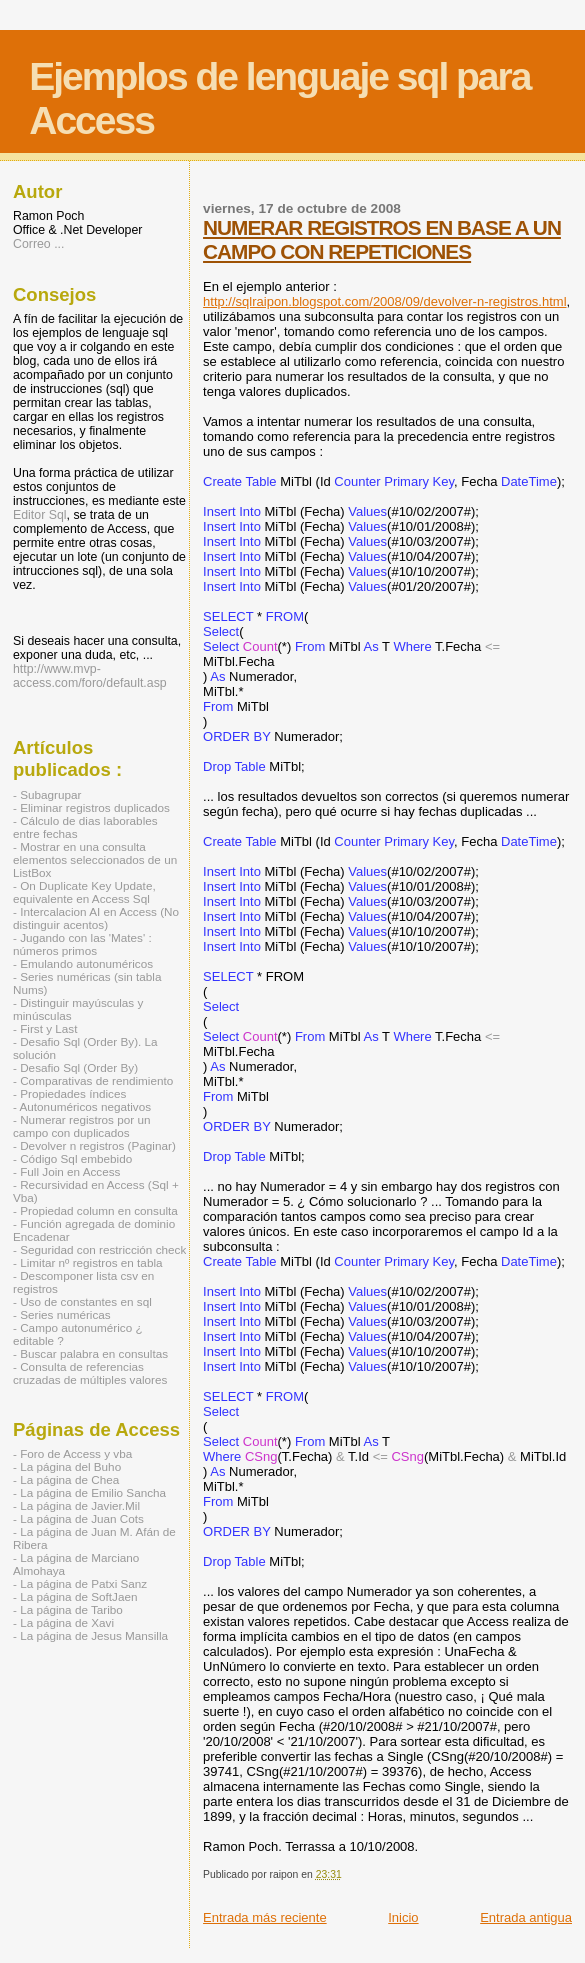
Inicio (403, 1917)
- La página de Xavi (63, 1622)
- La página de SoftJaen (75, 1596)
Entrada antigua (526, 1917)
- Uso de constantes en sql (82, 1301)
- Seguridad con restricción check (99, 1249)
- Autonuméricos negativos (82, 1106)
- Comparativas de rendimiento (93, 1080)
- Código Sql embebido (72, 1158)
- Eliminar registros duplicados (91, 807)
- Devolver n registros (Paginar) (94, 1145)
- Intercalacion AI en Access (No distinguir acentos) (96, 918)
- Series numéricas (62, 1314)
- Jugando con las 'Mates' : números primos (82, 944)
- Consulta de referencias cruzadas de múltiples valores (90, 1373)
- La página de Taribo (68, 1609)
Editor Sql (40, 515)
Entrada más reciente (265, 1917)
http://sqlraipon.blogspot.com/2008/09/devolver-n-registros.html (384, 301)
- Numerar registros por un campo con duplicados (81, 1126)
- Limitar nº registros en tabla (88, 1262)
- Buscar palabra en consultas (90, 1353)
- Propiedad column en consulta (95, 1210)
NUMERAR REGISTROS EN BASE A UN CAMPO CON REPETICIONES (382, 239)
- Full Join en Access (66, 1171)
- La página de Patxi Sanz (80, 1583)
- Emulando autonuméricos (83, 963)
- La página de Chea (66, 1479)
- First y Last (45, 1028)
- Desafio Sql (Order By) (75, 1067)
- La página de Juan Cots (78, 1518)
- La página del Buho (67, 1466)
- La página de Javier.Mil (76, 1505)
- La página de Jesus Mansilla (90, 1635)
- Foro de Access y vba (72, 1453)
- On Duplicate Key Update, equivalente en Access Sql (84, 892)
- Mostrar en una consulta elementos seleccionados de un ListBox (95, 859)
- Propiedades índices (69, 1093)
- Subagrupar (47, 794)
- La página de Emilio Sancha (89, 1492)
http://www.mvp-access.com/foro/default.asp (90, 676)
